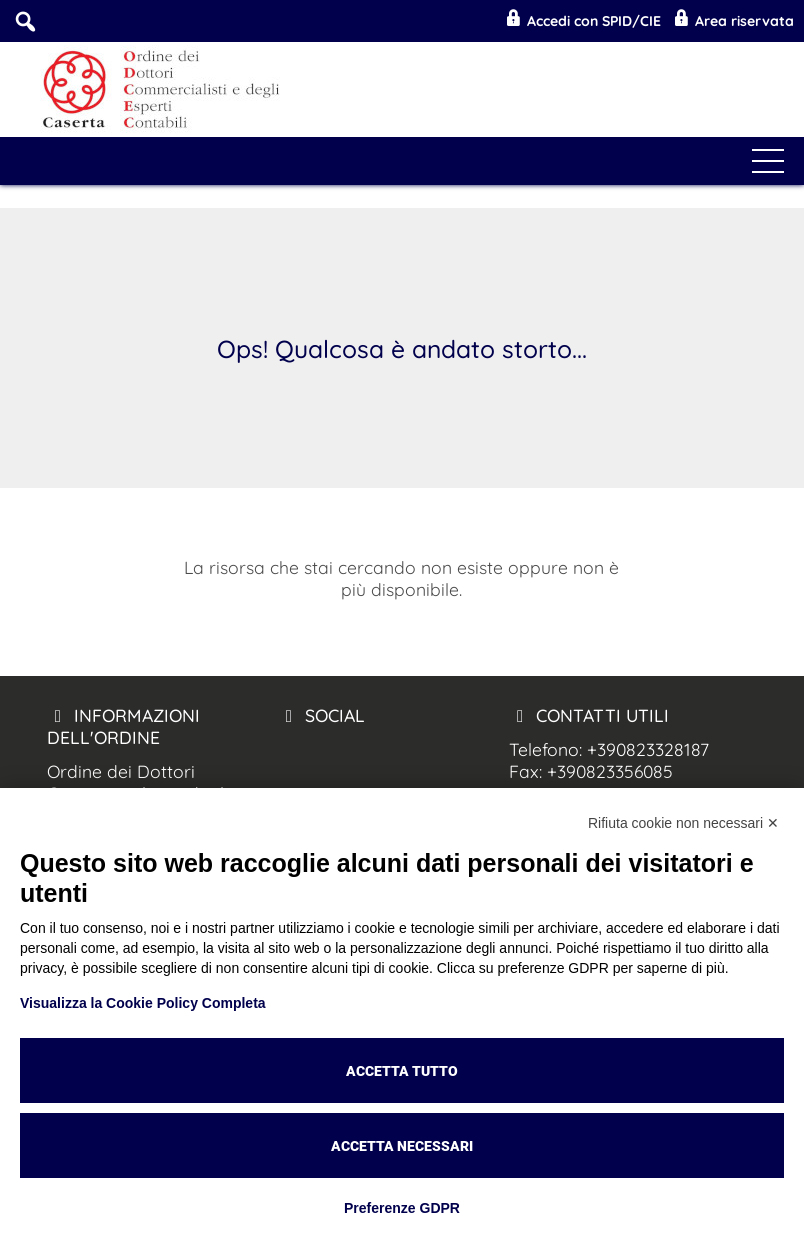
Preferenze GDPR (402, 1208)
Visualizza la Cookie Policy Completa (143, 1003)
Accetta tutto (402, 1071)
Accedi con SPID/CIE (582, 21)
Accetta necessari (402, 1146)
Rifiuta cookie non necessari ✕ (683, 823)
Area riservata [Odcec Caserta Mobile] (732, 21)
